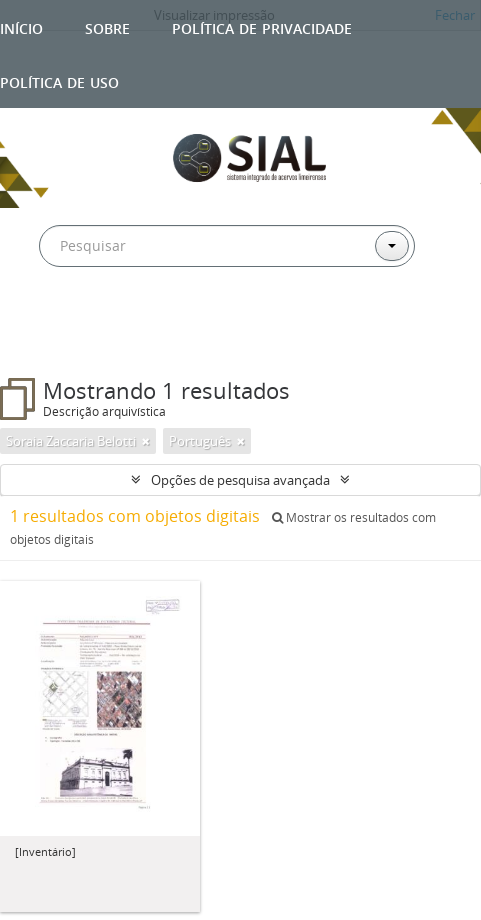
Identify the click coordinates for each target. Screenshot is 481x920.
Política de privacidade (262, 26)
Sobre (107, 26)
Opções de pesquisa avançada (240, 480)
